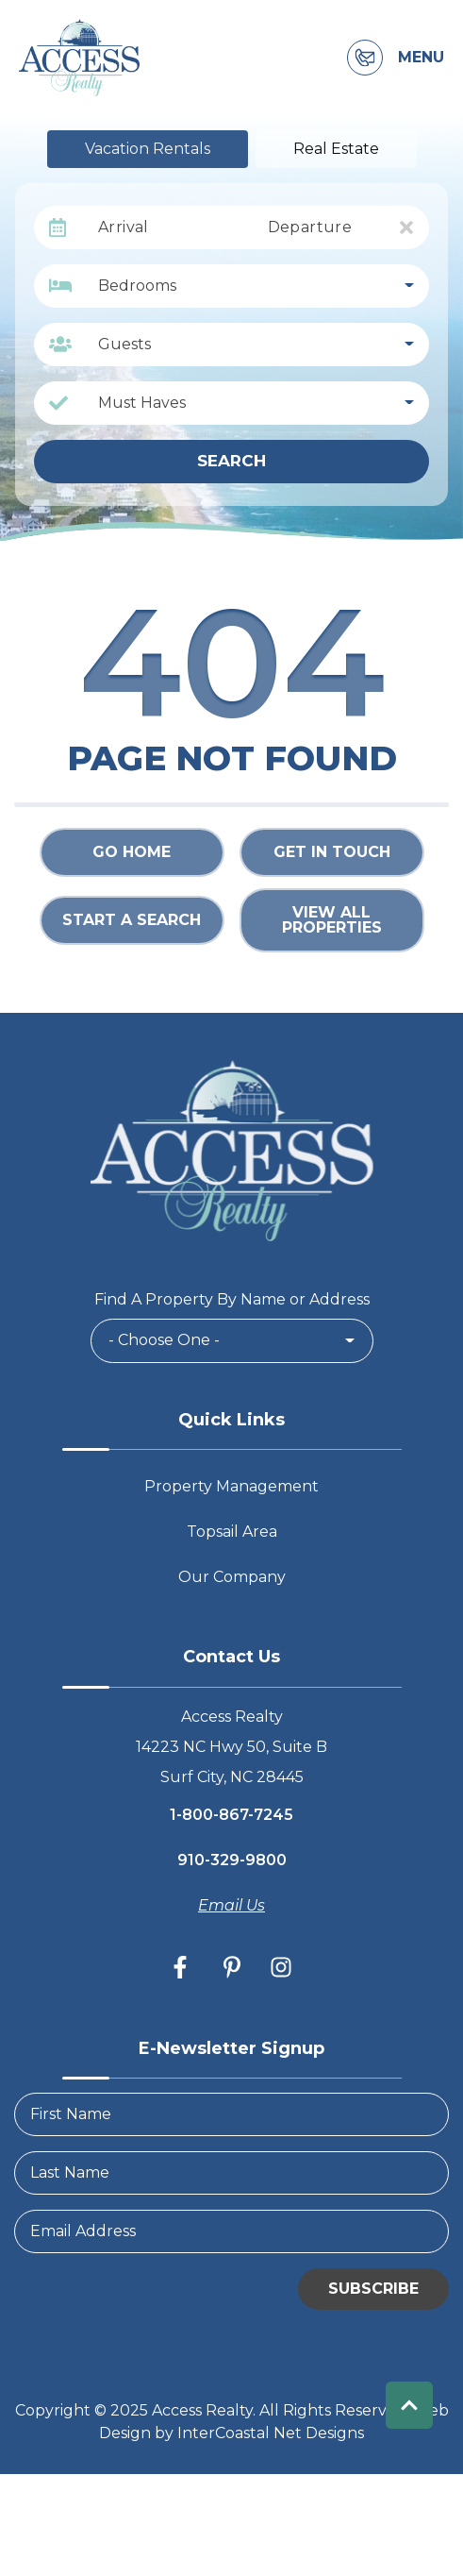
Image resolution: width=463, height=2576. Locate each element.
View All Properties (332, 919)
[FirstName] (231, 2114)
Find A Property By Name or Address (232, 1299)
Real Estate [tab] (336, 149)
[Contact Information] (365, 58)
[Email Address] (231, 2231)
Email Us (231, 1905)
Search (231, 460)
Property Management (231, 1486)
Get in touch (331, 852)
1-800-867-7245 (231, 1815)
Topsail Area (232, 1532)
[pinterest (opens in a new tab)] (232, 1967)
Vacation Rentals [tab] (147, 149)
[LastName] (231, 2173)
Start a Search (131, 920)
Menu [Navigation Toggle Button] (421, 57)
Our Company (232, 1577)
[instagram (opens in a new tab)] (281, 1967)
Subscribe (373, 2289)
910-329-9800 (232, 1860)
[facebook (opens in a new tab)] (183, 1967)
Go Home (131, 852)
